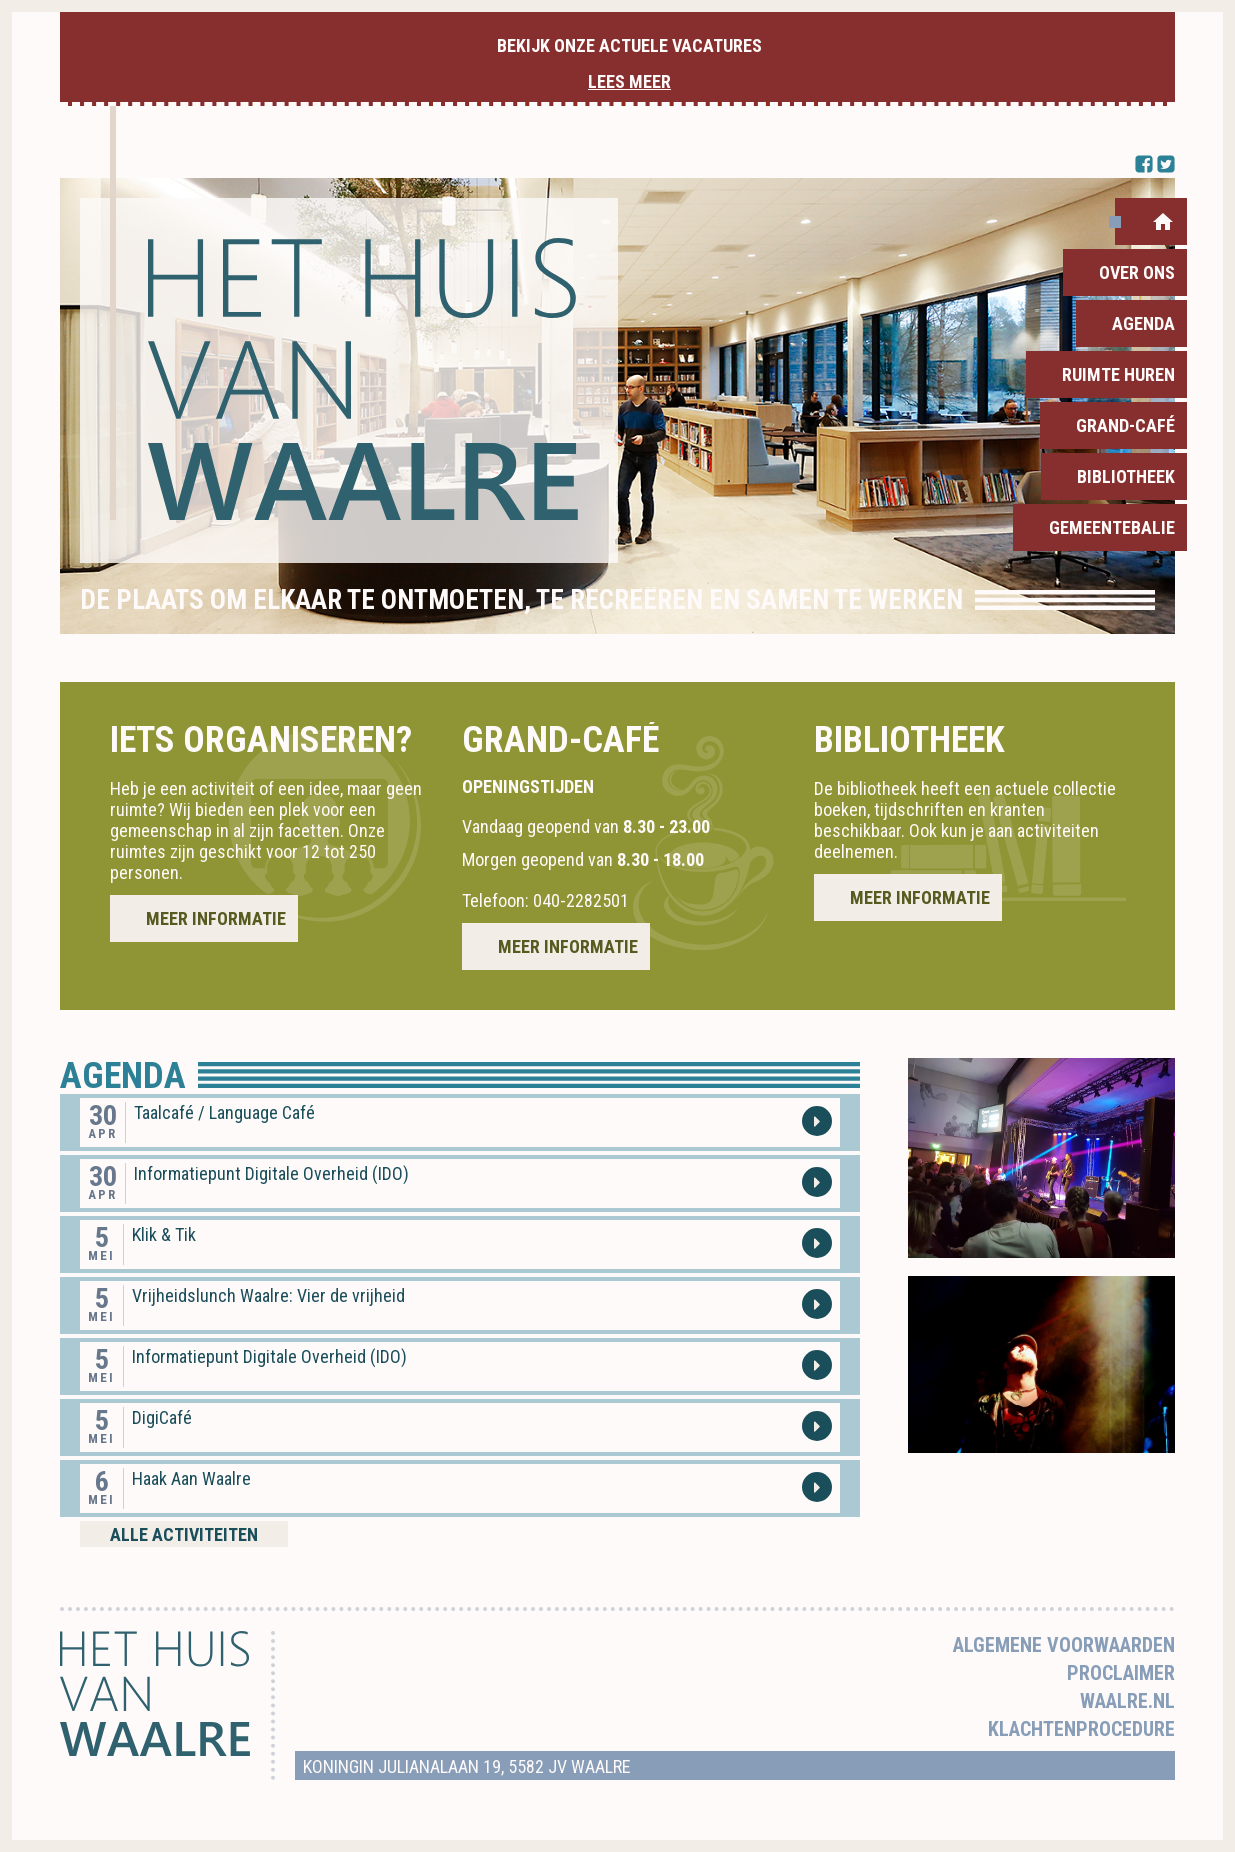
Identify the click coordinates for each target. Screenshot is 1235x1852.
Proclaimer (1121, 1673)
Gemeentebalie (1112, 527)
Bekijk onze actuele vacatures (629, 63)
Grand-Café (1125, 425)
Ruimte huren (1118, 374)
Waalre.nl (1127, 1701)
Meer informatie (216, 918)
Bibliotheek (1126, 476)
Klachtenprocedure (1081, 1729)
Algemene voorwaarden (1064, 1645)
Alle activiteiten (184, 1534)
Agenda (1143, 323)
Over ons (1137, 272)
